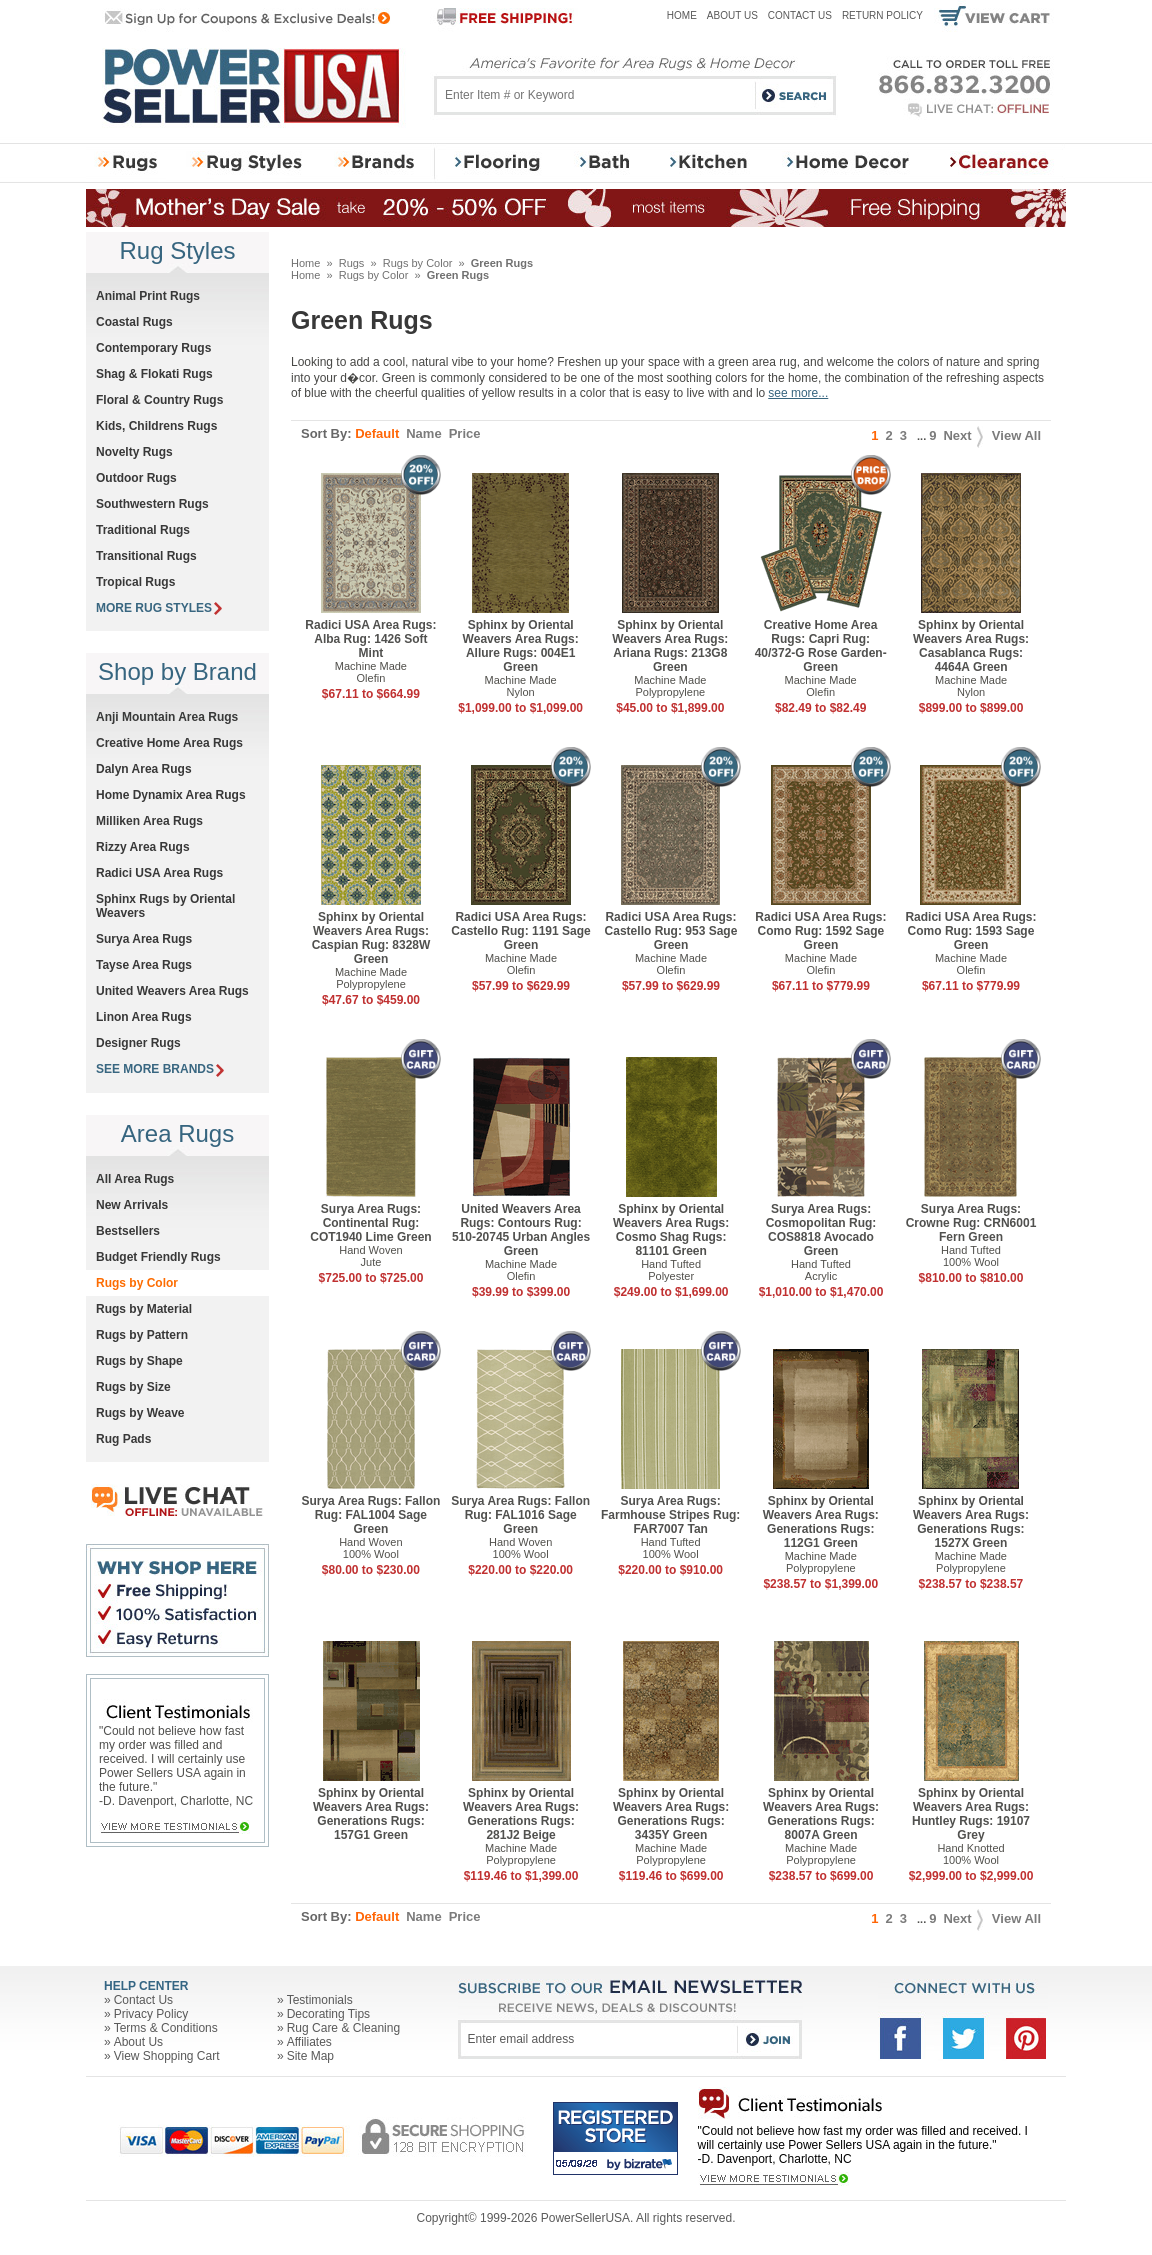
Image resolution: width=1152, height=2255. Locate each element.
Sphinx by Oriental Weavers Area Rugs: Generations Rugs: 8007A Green (821, 1814)
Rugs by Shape (139, 1361)
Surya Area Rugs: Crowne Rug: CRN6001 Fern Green (971, 1223)
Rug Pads (123, 1439)
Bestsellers (128, 1231)
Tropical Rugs (135, 582)
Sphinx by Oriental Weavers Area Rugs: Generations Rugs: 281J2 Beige (521, 1814)
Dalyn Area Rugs (144, 769)
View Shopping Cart (167, 2056)
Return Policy (882, 15)
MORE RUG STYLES (159, 608)
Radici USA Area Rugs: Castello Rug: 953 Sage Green (671, 931)
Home (682, 15)
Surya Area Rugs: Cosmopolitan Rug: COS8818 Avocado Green (821, 1230)
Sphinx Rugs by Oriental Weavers (165, 906)
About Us (732, 15)
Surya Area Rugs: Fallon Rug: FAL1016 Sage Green (520, 1515)
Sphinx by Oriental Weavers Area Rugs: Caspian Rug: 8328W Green (371, 938)
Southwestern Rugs (152, 504)
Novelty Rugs (134, 452)
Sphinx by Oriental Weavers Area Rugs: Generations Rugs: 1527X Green (971, 1522)
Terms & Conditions (166, 2028)
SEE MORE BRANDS (160, 1069)
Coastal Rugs (134, 322)
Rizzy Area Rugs (143, 847)
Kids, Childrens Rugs (156, 426)
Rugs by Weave (140, 1413)
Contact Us (800, 15)
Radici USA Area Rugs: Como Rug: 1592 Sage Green (820, 931)
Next (962, 435)
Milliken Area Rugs (149, 821)
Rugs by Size (133, 1387)
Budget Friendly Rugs (158, 1257)
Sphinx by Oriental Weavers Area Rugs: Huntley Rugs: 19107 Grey (971, 1814)
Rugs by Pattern (142, 1335)
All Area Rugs (135, 1179)
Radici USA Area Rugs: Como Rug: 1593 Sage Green (970, 931)
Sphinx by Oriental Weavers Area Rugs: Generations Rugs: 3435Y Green (671, 1814)
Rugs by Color (418, 263)
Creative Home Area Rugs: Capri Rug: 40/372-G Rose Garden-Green (821, 646)
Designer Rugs (138, 1043)
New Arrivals (132, 1205)
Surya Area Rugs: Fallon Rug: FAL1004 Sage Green (370, 1515)
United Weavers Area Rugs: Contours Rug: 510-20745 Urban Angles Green (521, 1230)
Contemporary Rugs (153, 348)
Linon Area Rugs (144, 1017)
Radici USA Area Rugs (159, 873)
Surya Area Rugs (144, 939)
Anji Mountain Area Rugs (167, 717)
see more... (798, 393)
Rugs (352, 263)
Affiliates (309, 2042)
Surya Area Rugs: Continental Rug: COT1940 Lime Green (370, 1223)
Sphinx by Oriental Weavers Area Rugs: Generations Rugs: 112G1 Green (821, 1522)
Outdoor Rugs (136, 478)
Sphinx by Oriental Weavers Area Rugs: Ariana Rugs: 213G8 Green (670, 646)
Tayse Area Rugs (144, 965)
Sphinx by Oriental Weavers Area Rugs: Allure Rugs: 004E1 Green (521, 646)
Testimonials (320, 2000)
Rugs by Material (144, 1309)
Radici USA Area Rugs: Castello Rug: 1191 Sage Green (520, 931)
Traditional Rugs (143, 530)
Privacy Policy (151, 2014)
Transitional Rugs (146, 556)
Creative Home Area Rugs (169, 743)
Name (423, 433)
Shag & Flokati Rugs (154, 374)
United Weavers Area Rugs (172, 991)
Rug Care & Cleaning (343, 2028)
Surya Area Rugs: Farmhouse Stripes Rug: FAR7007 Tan (670, 1515)
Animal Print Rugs (148, 296)
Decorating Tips (328, 2014)
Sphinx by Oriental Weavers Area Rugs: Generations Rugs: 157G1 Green (371, 1814)
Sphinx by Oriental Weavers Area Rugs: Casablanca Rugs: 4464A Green (971, 646)
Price (465, 433)
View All (1016, 435)
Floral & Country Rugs (159, 400)
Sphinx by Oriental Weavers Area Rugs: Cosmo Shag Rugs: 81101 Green (671, 1230)
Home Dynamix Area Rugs (171, 795)
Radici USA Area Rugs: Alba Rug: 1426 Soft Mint (370, 639)
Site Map (310, 2056)
